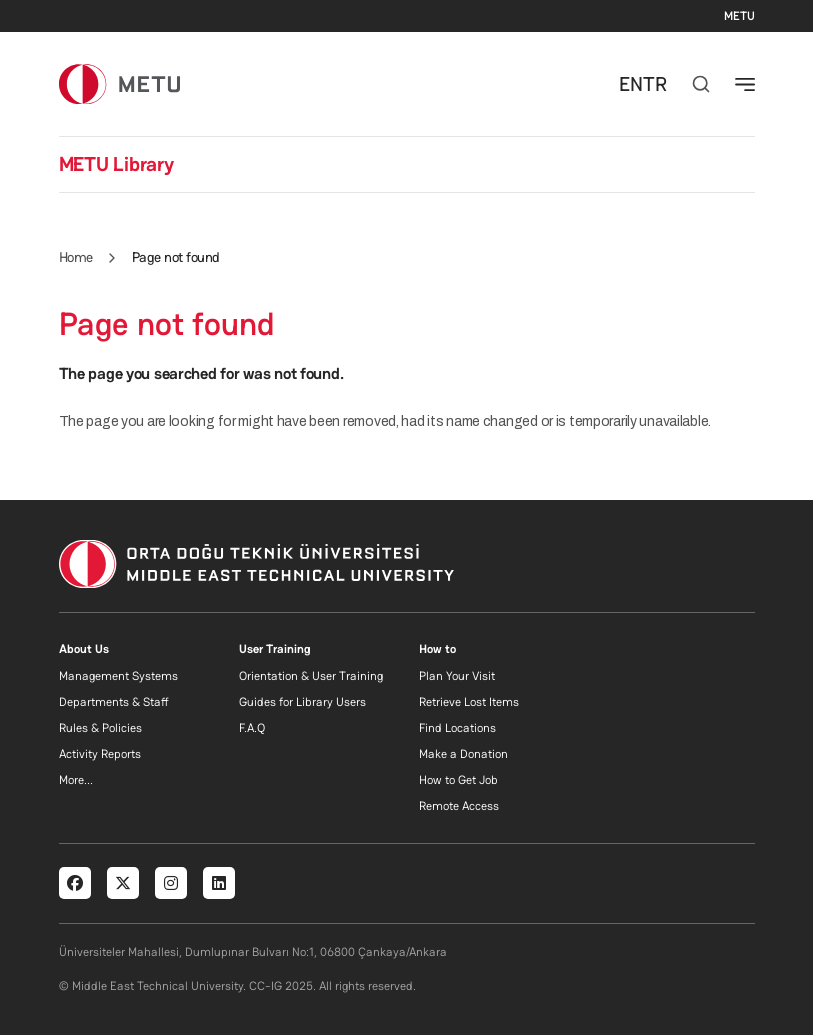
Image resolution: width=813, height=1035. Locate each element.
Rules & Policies (100, 728)
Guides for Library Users (302, 702)
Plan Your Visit (457, 676)
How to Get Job (458, 780)
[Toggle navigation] (745, 84)
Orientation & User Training (311, 676)
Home (76, 257)
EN (631, 84)
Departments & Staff (114, 702)
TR (655, 84)
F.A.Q (252, 728)
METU (739, 16)
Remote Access (459, 806)
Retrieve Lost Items (469, 702)
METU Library (116, 164)
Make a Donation (463, 754)
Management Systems (118, 676)
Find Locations (457, 728)
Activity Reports (100, 754)
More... (76, 780)
